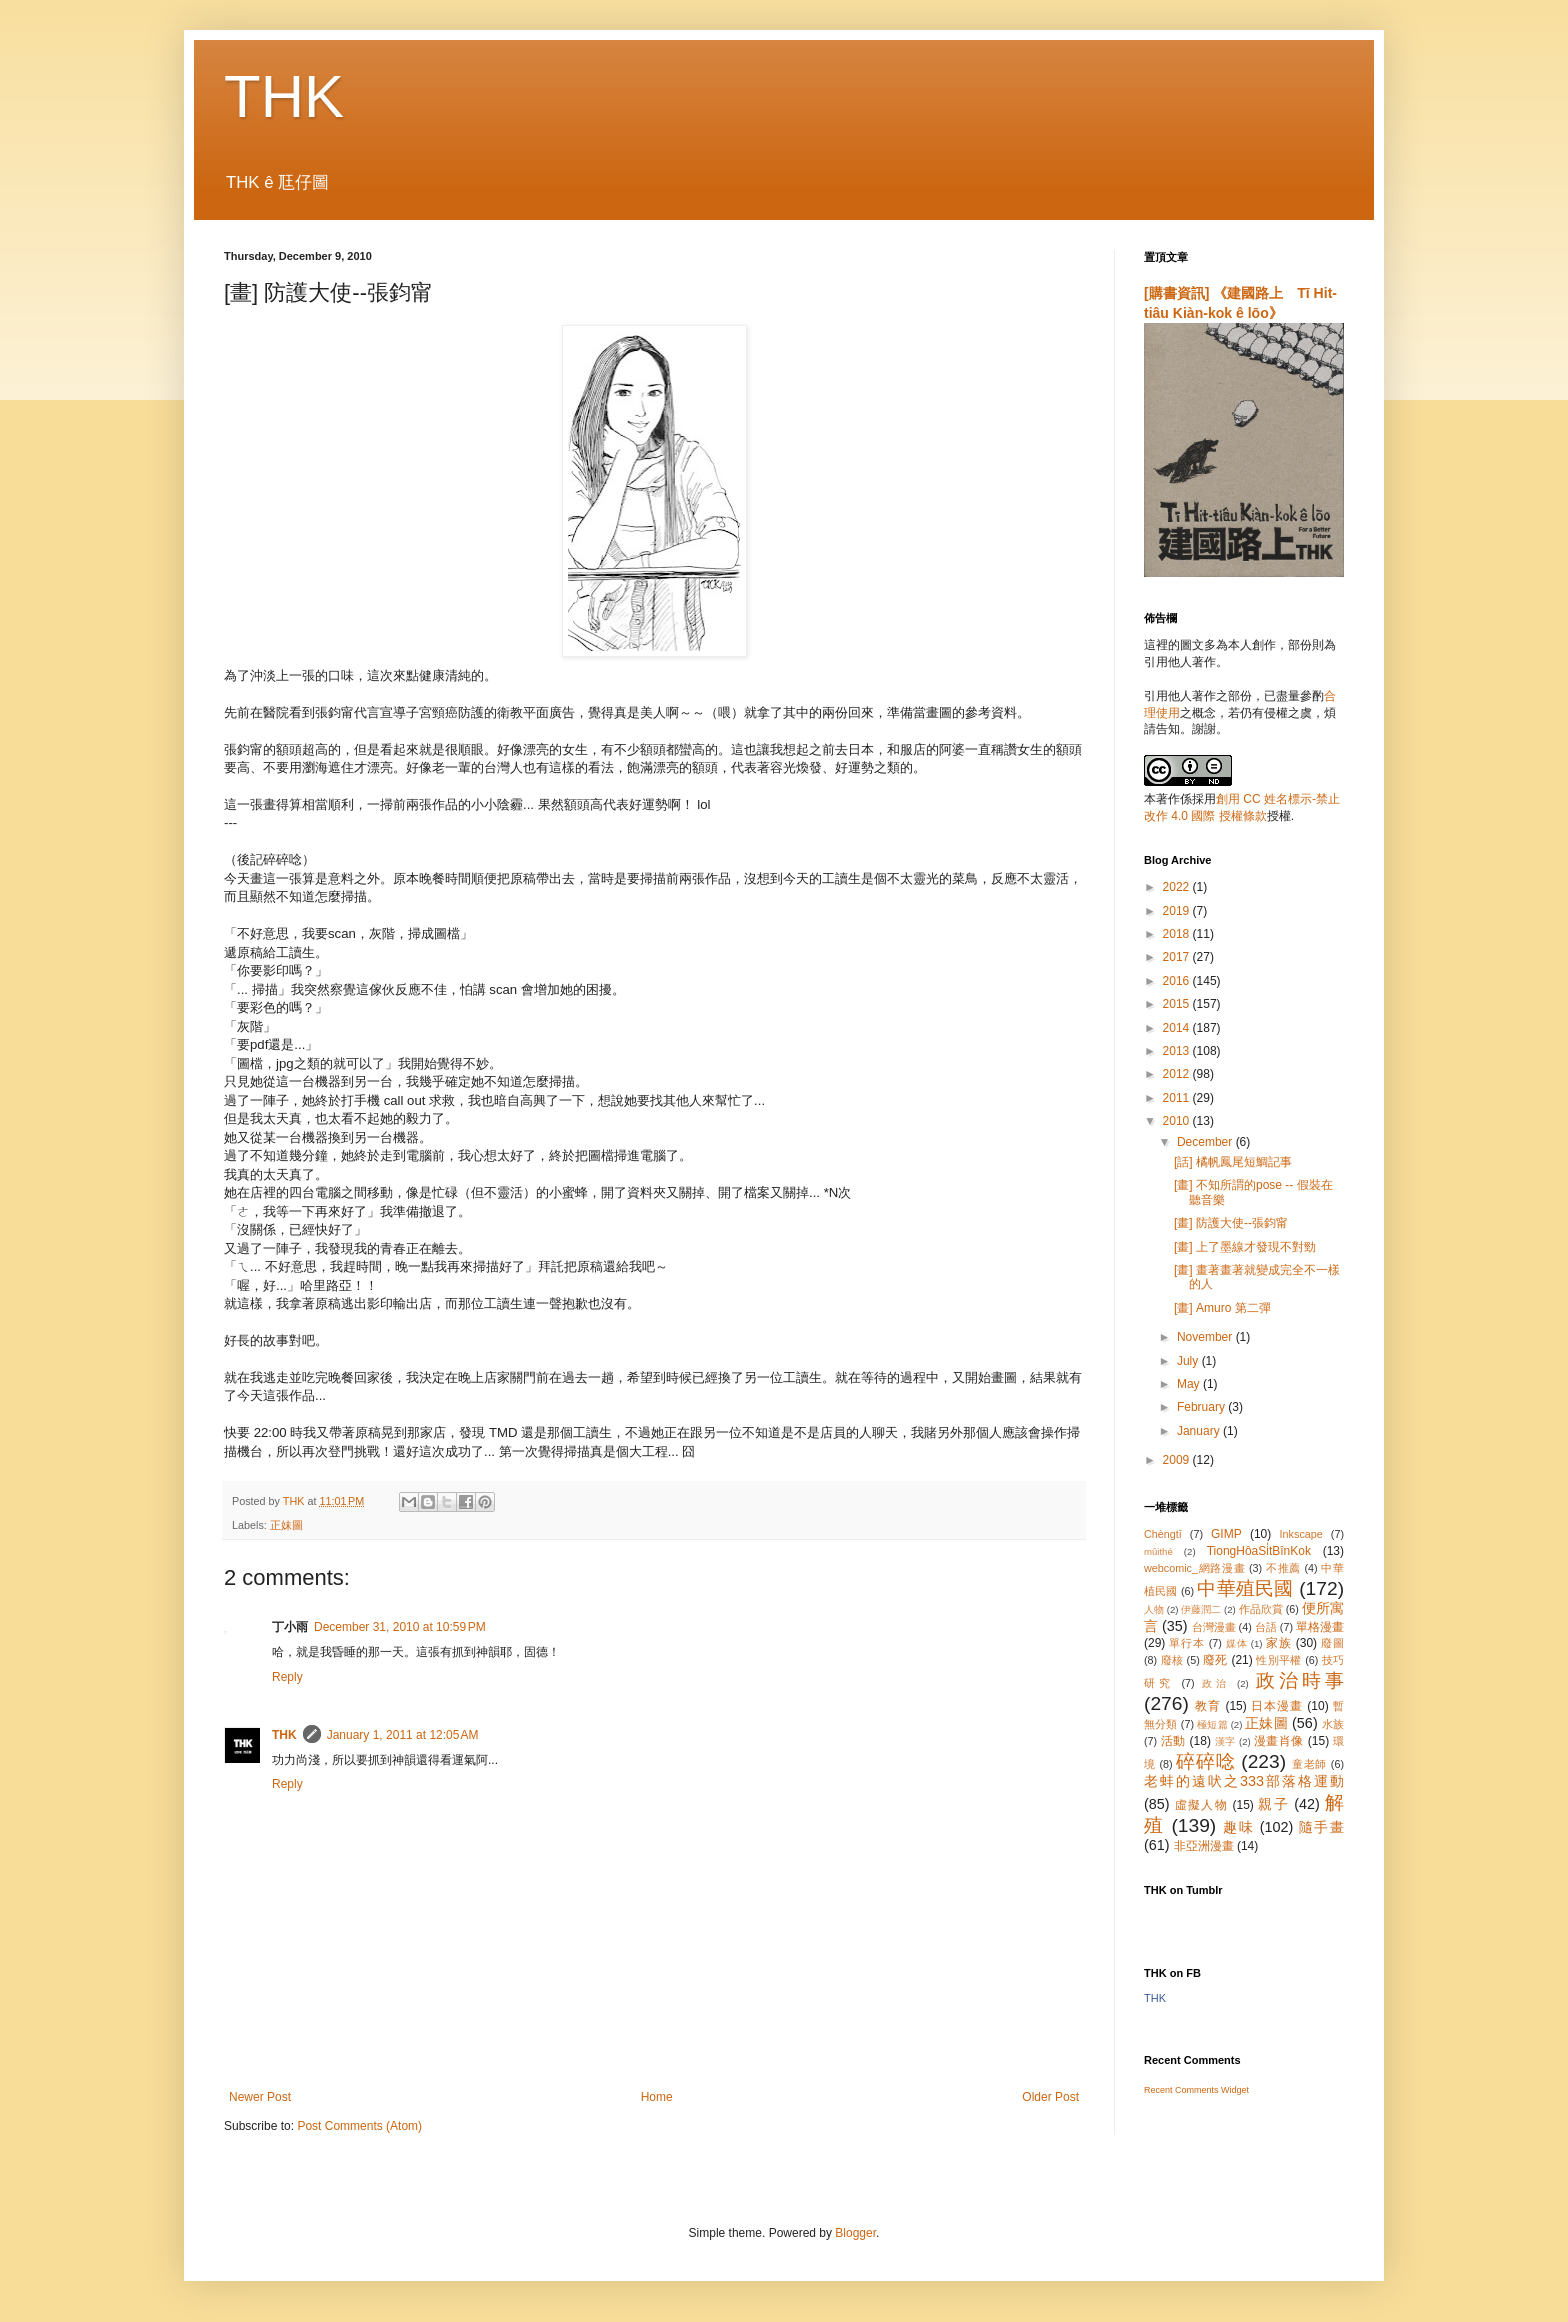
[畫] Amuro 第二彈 (1222, 1308)
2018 (1178, 934)
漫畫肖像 (1279, 1741)
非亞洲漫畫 (1204, 1846)
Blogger (855, 2233)
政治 (1216, 1683)
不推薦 (1283, 1568)
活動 (1173, 1741)
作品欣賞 (1261, 1609)
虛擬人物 (1201, 1805)
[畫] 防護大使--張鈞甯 (1231, 1223)
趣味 (1238, 1827)
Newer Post (260, 2097)
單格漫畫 (1320, 1627)
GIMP (1226, 1534)
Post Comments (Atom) (359, 2126)
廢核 (1172, 1660)
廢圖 (1332, 1643)
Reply (287, 1677)
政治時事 (1300, 1680)
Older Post (1050, 2097)
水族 (1333, 1724)
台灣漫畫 (1214, 1627)
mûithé (1158, 1551)
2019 (1178, 911)
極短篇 (1212, 1724)
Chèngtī (1163, 1534)
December (1206, 1142)
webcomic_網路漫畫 (1194, 1568)
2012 (1178, 1074)
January (1200, 1431)
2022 (1178, 887)
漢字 (1225, 1741)
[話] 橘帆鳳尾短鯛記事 (1233, 1162)
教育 (1208, 1706)
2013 (1178, 1051)
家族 (1279, 1643)
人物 (1154, 1609)
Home (657, 2097)
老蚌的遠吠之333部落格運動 (1244, 1781)
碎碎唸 (1205, 1761)
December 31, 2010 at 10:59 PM (400, 1627)
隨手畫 (1321, 1827)
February (1202, 1407)
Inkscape (1301, 1534)
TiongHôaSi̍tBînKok (1259, 1551)
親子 (1273, 1804)
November (1206, 1337)
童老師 (1309, 1764)
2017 (1178, 957)
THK (284, 96)
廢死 (1215, 1660)
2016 (1178, 981)
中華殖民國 (1245, 1588)
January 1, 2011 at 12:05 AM (403, 1735)
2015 (1178, 1004)
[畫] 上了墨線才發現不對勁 (1245, 1247)
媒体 (1237, 1643)
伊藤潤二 (1201, 1609)
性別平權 (1278, 1660)
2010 (1178, 1121)
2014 (1178, 1028)
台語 (1266, 1627)
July (1189, 1361)
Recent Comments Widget (1196, 2090)
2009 (1178, 1460)
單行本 (1186, 1643)
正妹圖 (286, 1525)
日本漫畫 (1277, 1706)
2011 (1178, 1098)
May (1190, 1384)
